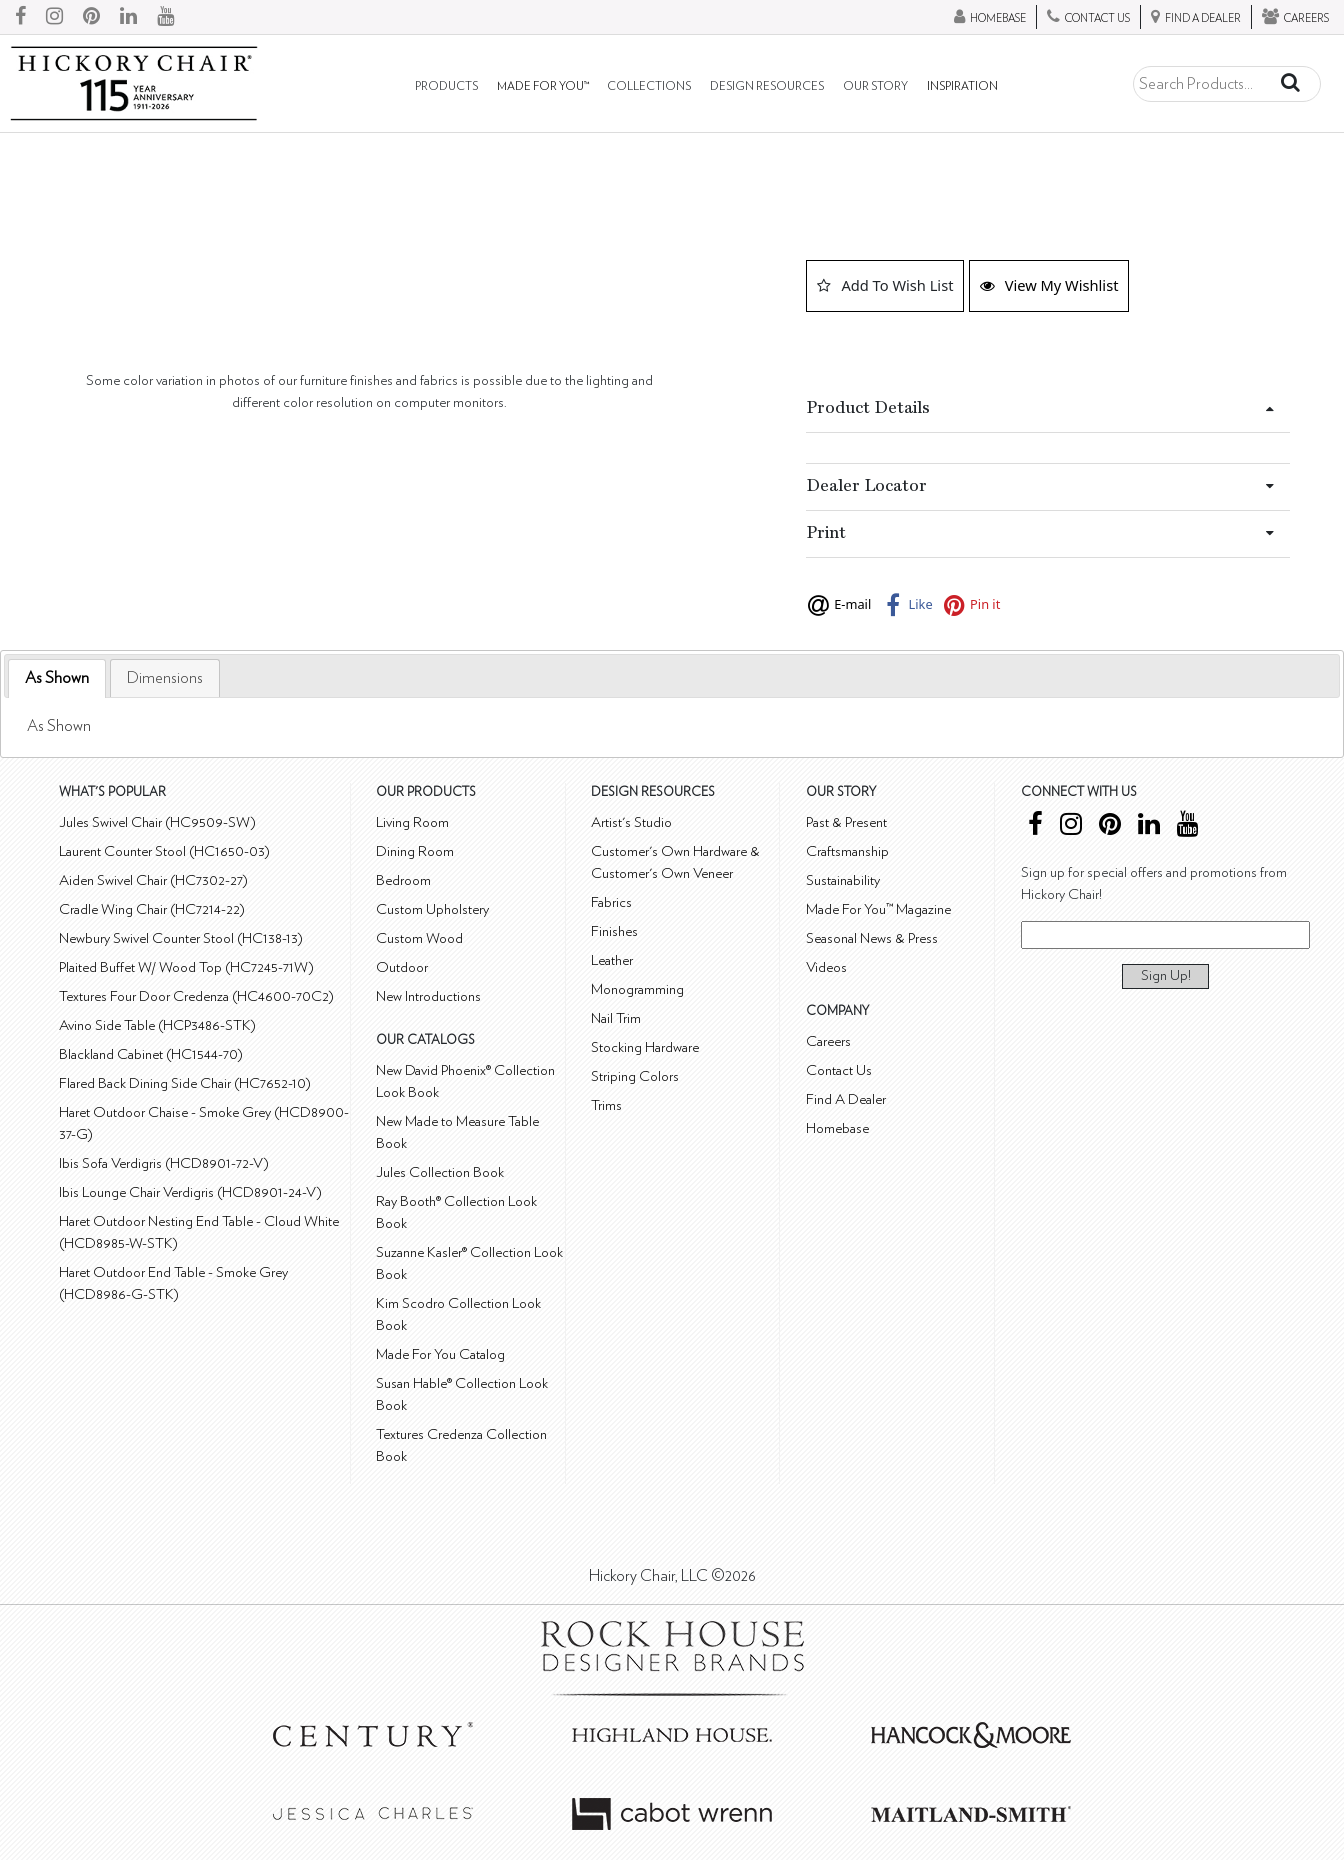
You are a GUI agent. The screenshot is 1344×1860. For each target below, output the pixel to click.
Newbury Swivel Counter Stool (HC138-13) (181, 938)
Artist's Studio (631, 822)
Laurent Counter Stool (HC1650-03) (164, 851)
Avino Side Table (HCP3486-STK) (157, 1025)
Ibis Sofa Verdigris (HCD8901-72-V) (164, 1163)
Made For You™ (543, 86)
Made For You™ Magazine (878, 909)
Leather (612, 960)
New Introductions (428, 996)
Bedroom (403, 880)
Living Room (412, 822)
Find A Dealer (846, 1099)
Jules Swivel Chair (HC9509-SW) (157, 822)
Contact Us (839, 1070)
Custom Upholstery (432, 909)
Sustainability (843, 880)
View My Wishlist (1049, 285)
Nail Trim (616, 1018)
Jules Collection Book (440, 1172)
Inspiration (962, 86)
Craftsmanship (847, 851)
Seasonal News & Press (872, 938)
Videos (826, 967)
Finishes (614, 931)
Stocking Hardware (645, 1047)
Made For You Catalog (440, 1354)
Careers (828, 1041)
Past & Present (846, 822)
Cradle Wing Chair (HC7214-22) (152, 909)
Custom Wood (419, 938)
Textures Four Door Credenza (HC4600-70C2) (196, 996)
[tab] (57, 678)
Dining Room (415, 851)
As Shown (57, 678)
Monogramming (637, 989)
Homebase (837, 1128)
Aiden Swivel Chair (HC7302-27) (153, 880)
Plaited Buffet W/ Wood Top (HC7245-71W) (186, 967)
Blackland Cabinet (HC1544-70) (151, 1054)
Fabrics (611, 902)
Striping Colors (635, 1076)
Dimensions (165, 678)
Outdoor (402, 967)
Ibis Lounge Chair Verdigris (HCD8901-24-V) (190, 1192)
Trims (606, 1105)
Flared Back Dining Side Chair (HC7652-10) (185, 1083)
